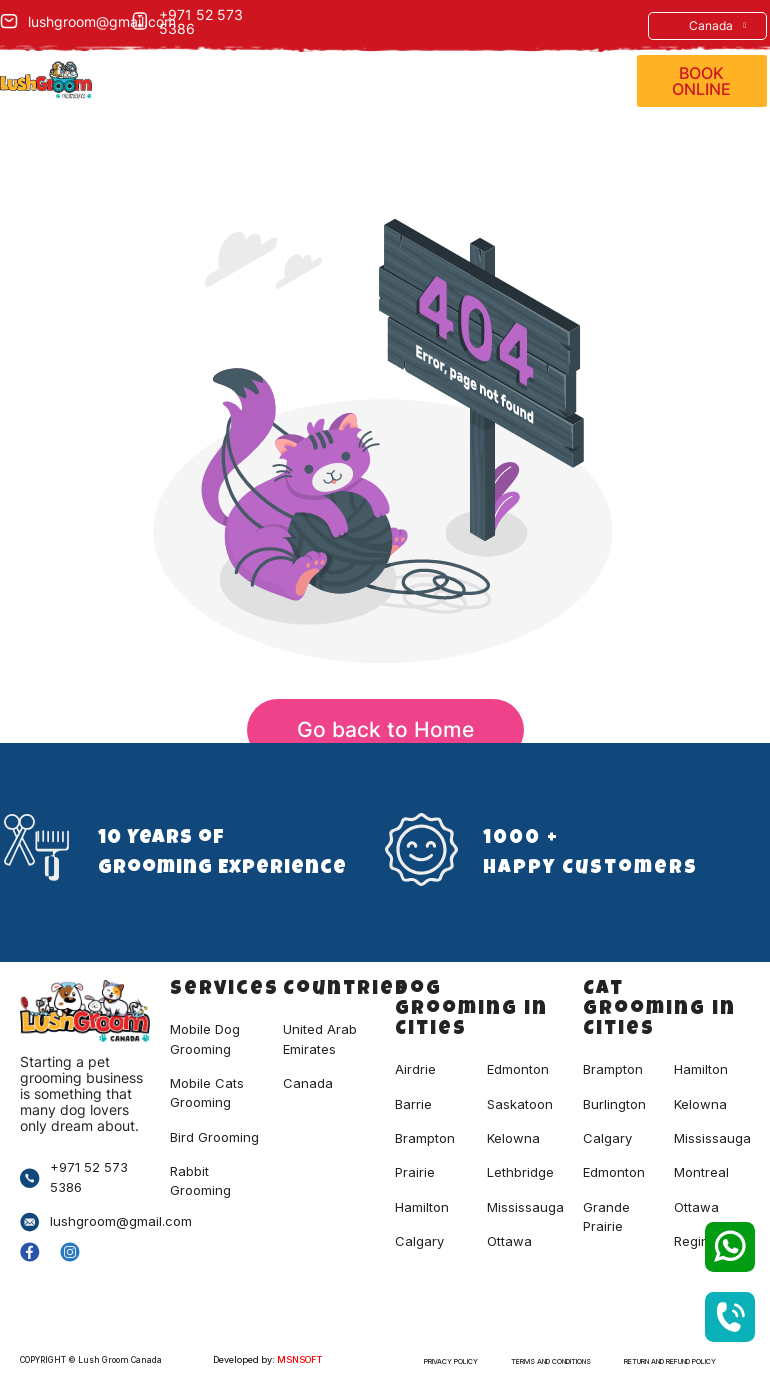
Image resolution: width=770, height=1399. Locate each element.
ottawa (696, 1207)
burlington (614, 1104)
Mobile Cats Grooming (207, 1092)
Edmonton (518, 1069)
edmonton (614, 1172)
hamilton (701, 1069)
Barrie (413, 1104)
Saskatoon (520, 1104)
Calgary (419, 1241)
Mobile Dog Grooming (205, 1038)
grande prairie (606, 1216)
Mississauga (525, 1207)
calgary (607, 1138)
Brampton (425, 1138)
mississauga (712, 1138)
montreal (701, 1172)
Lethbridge (520, 1172)
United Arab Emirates (320, 1038)
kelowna (700, 1104)
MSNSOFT (299, 1359)
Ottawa (509, 1241)
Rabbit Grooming (200, 1180)
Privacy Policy (451, 1361)
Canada (717, 26)
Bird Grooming (214, 1137)
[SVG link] (730, 1247)
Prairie (415, 1172)
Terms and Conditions (551, 1361)
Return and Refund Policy (670, 1361)
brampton (613, 1069)
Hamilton (422, 1207)
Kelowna (513, 1138)
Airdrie (415, 1069)
